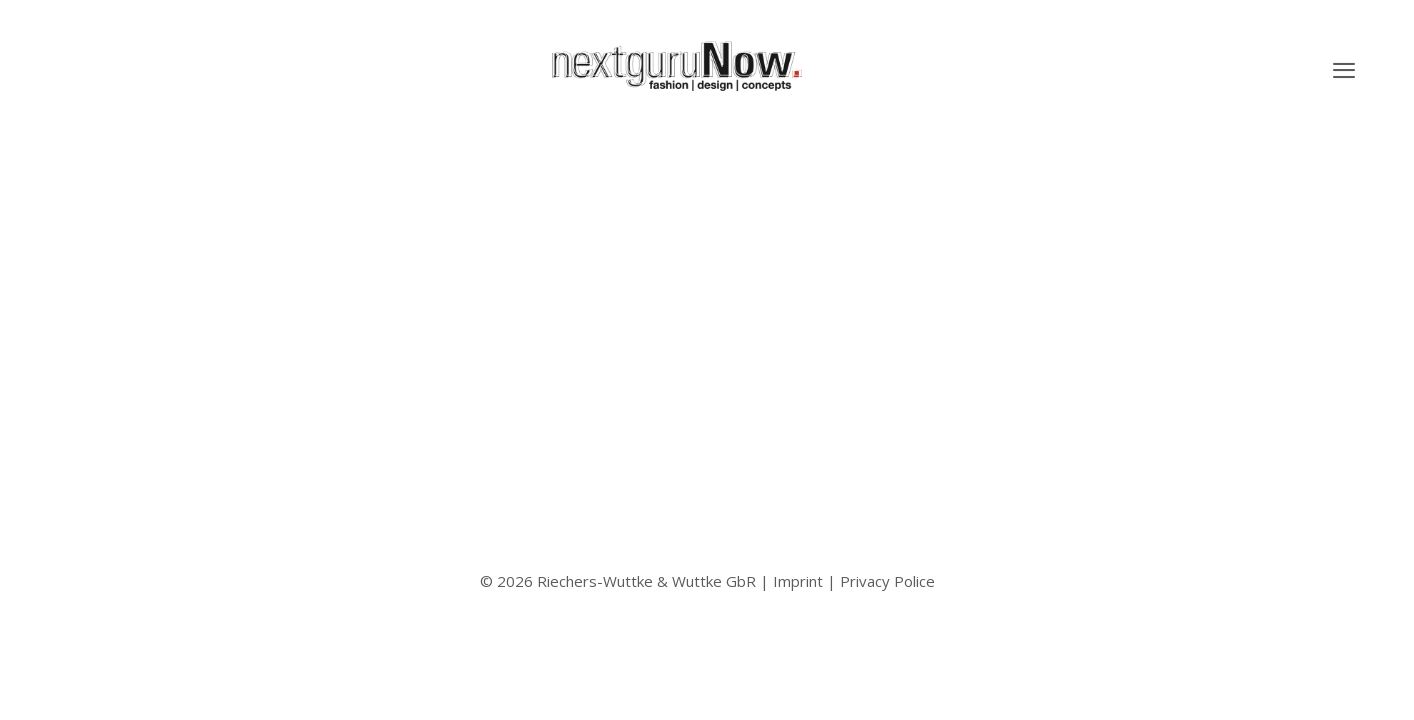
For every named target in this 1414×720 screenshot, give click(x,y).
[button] (1344, 70)
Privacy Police (887, 581)
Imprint (798, 581)
